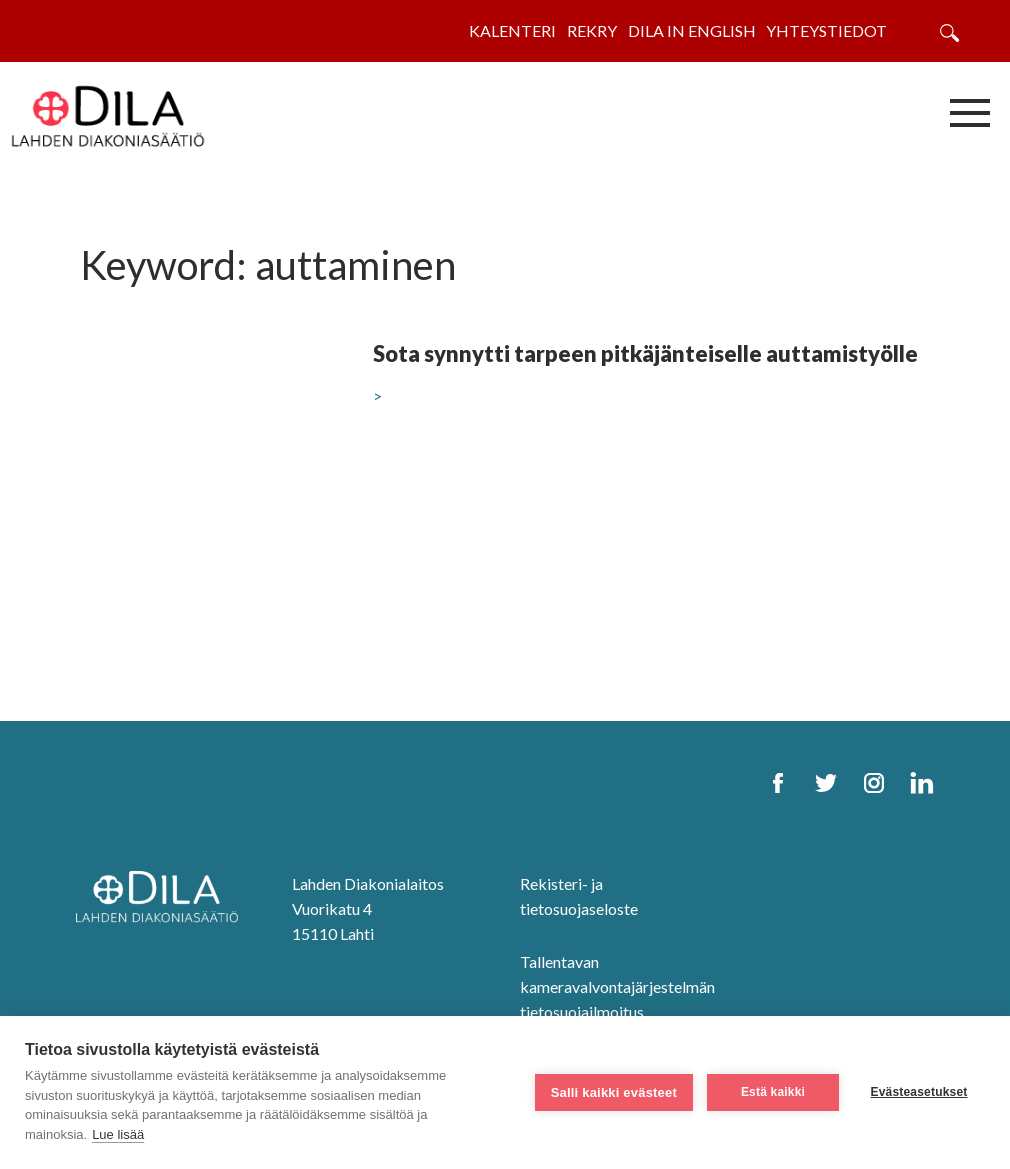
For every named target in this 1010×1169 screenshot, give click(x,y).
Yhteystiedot (826, 30)
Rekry (592, 30)
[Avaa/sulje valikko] (970, 112)
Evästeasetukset (918, 1092)
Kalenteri (512, 30)
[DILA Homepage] (163, 898)
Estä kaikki (773, 1092)
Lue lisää (118, 1134)
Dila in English (692, 30)
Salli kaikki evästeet (614, 1092)
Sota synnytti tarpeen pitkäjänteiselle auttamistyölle (645, 353)
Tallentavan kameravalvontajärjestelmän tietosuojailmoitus (617, 986)
